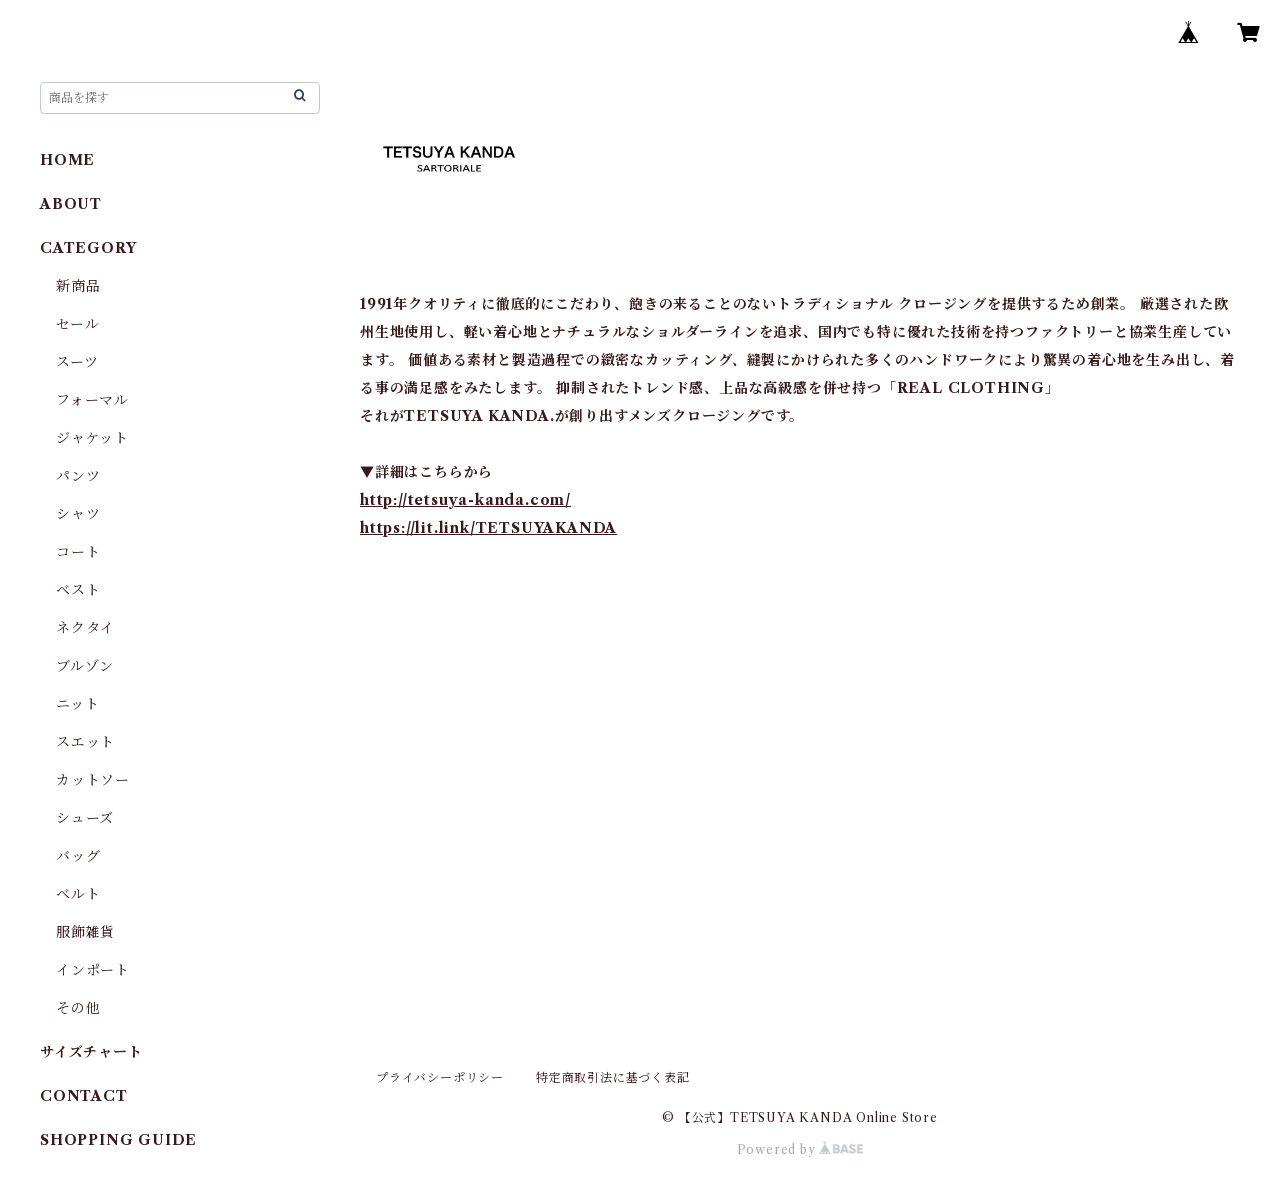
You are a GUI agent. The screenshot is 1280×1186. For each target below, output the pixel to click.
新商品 (78, 286)
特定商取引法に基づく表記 (613, 1077)
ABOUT (71, 204)
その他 (78, 1008)
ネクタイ (85, 628)
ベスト (78, 590)
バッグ (78, 856)
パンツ (78, 476)
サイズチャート (91, 1052)
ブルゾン (85, 666)
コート (78, 552)
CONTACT (84, 1096)
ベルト (78, 894)
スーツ (77, 362)
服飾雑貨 (85, 932)
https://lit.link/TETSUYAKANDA (488, 528)
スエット (85, 742)
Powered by (800, 1149)
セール (77, 324)
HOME (67, 160)
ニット (77, 704)
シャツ (78, 514)
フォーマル (92, 400)
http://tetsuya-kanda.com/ (465, 500)
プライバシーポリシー (440, 1077)
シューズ (85, 818)
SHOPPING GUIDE (118, 1140)
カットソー (93, 780)
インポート (93, 970)
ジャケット (92, 438)
